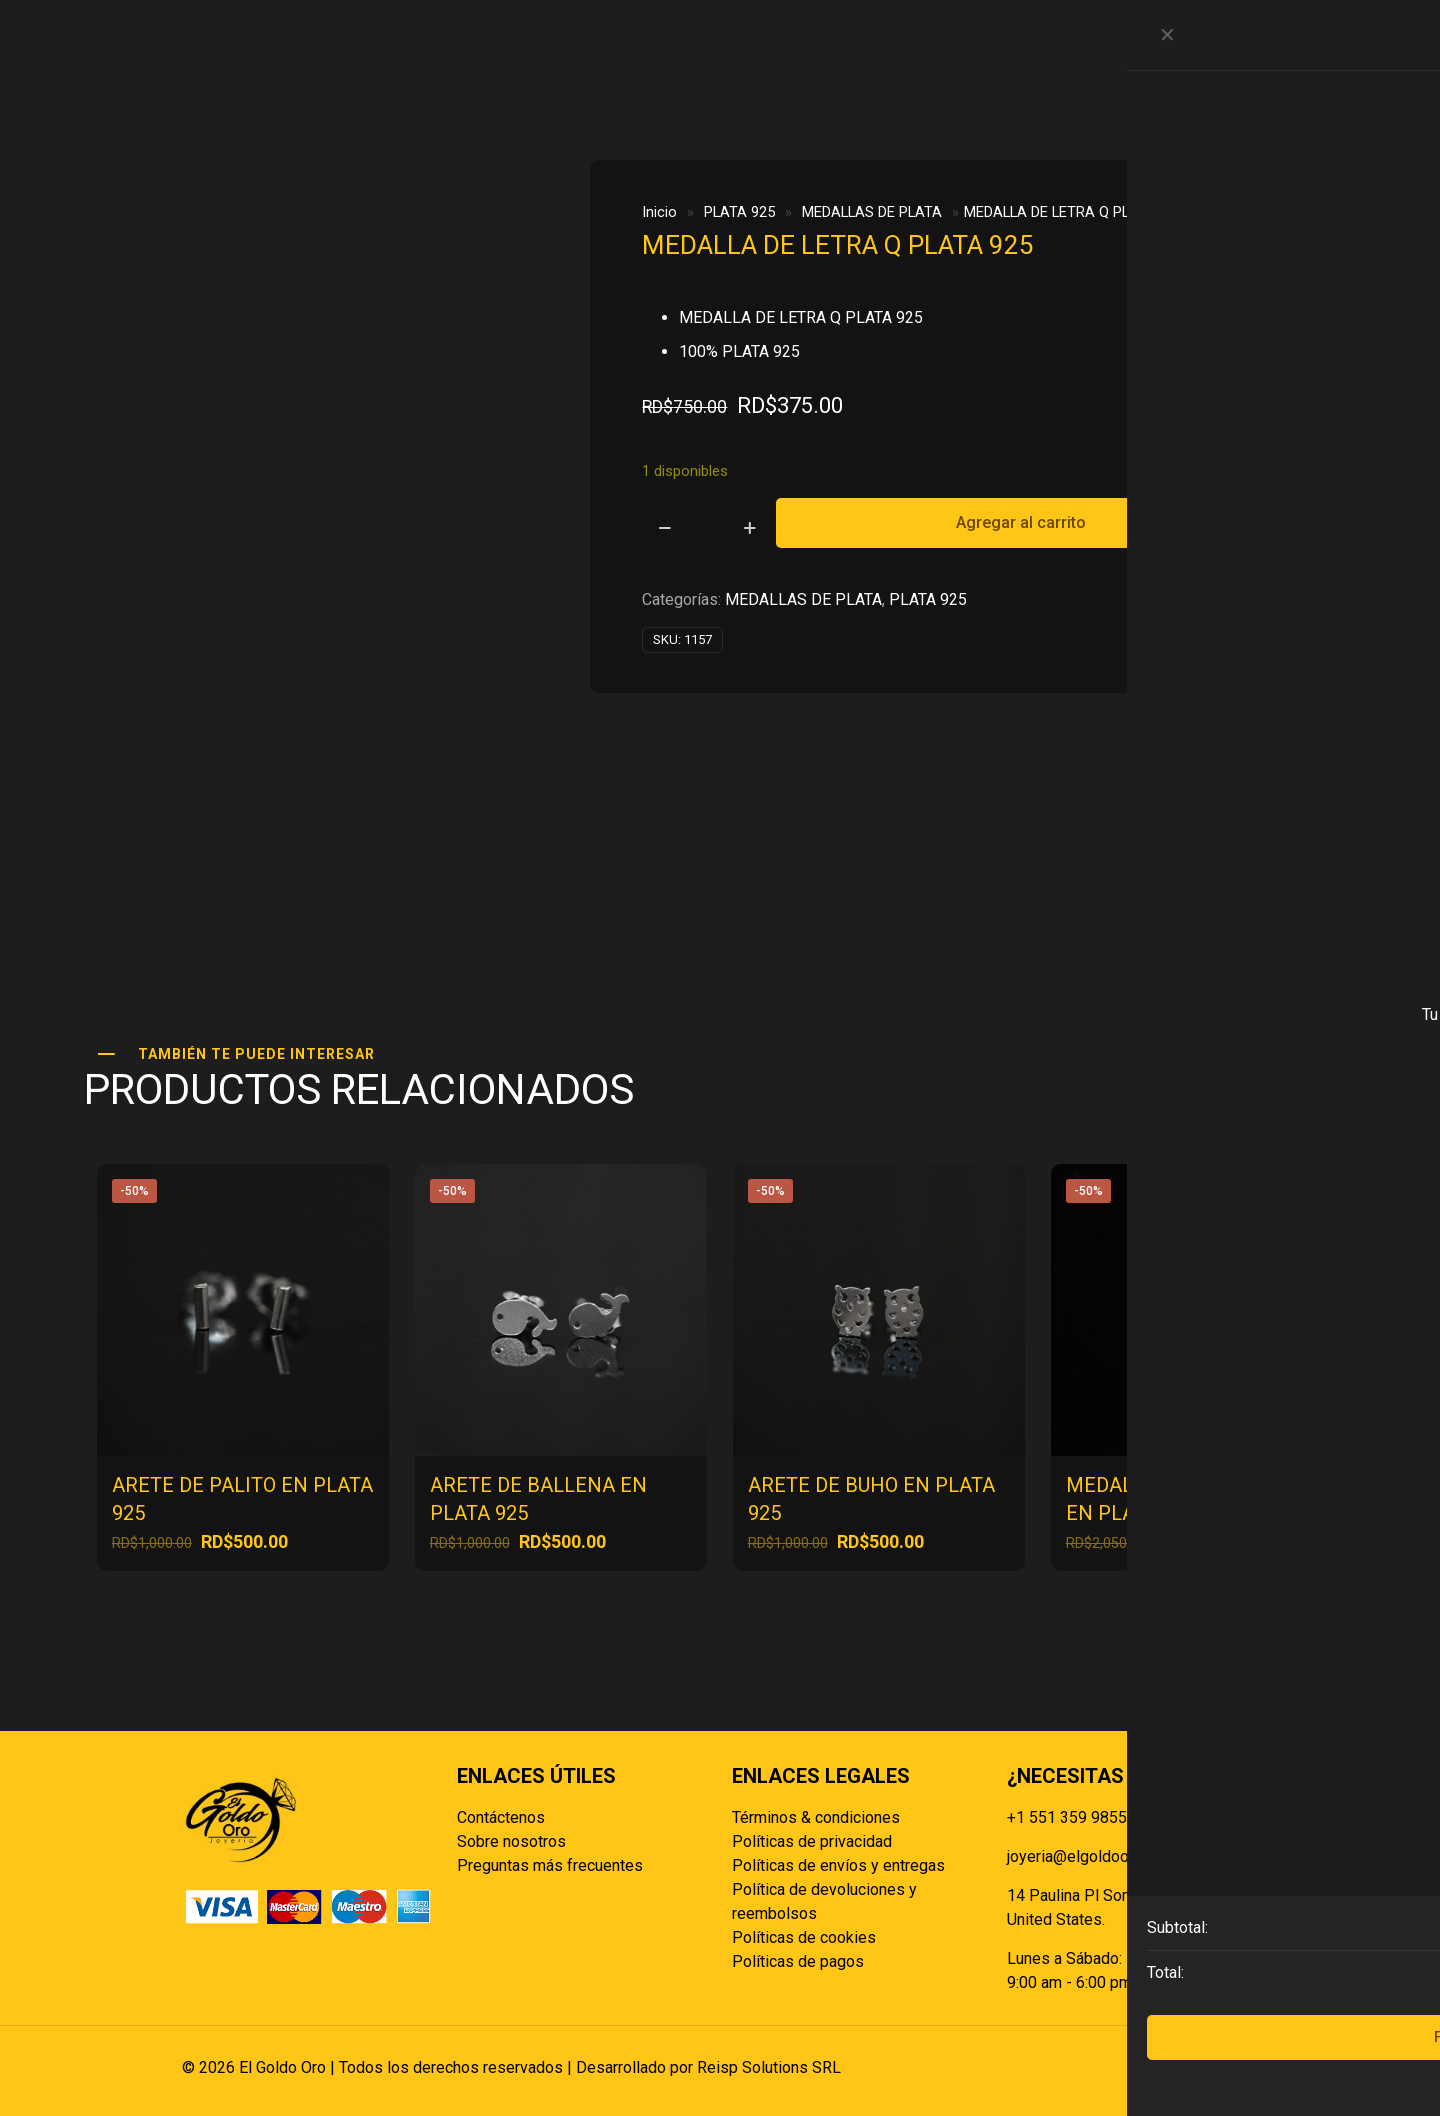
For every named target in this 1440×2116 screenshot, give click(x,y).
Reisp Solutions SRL (769, 2067)
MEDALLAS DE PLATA (872, 212)
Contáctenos (501, 1817)
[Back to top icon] (1237, 2068)
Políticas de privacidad (812, 1841)
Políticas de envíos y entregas (838, 1865)
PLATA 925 (739, 212)
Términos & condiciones (816, 1817)
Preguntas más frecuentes (550, 1865)
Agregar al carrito (1021, 522)
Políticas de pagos (798, 1961)
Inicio (659, 212)
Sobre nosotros (511, 1841)
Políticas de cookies (804, 1937)
